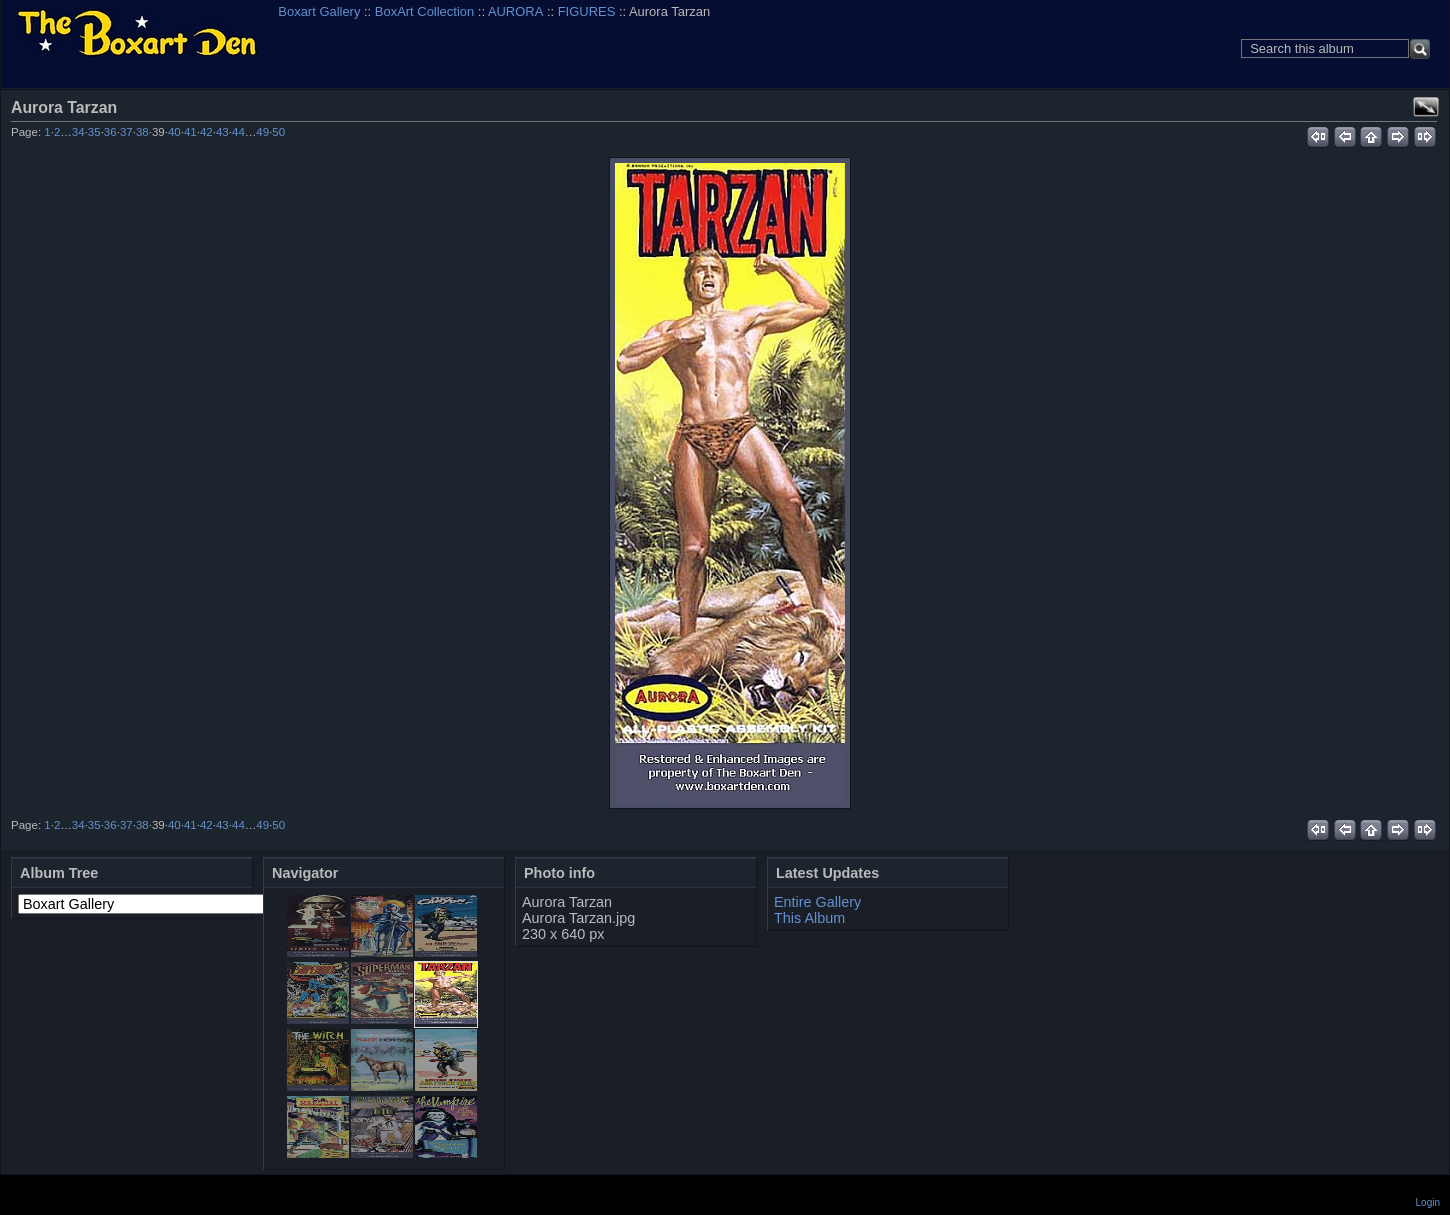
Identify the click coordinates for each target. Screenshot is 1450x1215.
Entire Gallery (817, 902)
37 (126, 132)
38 (142, 132)
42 (206, 132)
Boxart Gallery (319, 11)
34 (78, 132)
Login (1428, 1202)
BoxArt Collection (424, 11)
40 (174, 132)
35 (94, 132)
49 (262, 132)
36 (110, 132)
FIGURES (587, 11)
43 (222, 132)
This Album (809, 918)
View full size (1426, 107)
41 (190, 132)
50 (278, 132)
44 (238, 132)
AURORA (515, 11)
